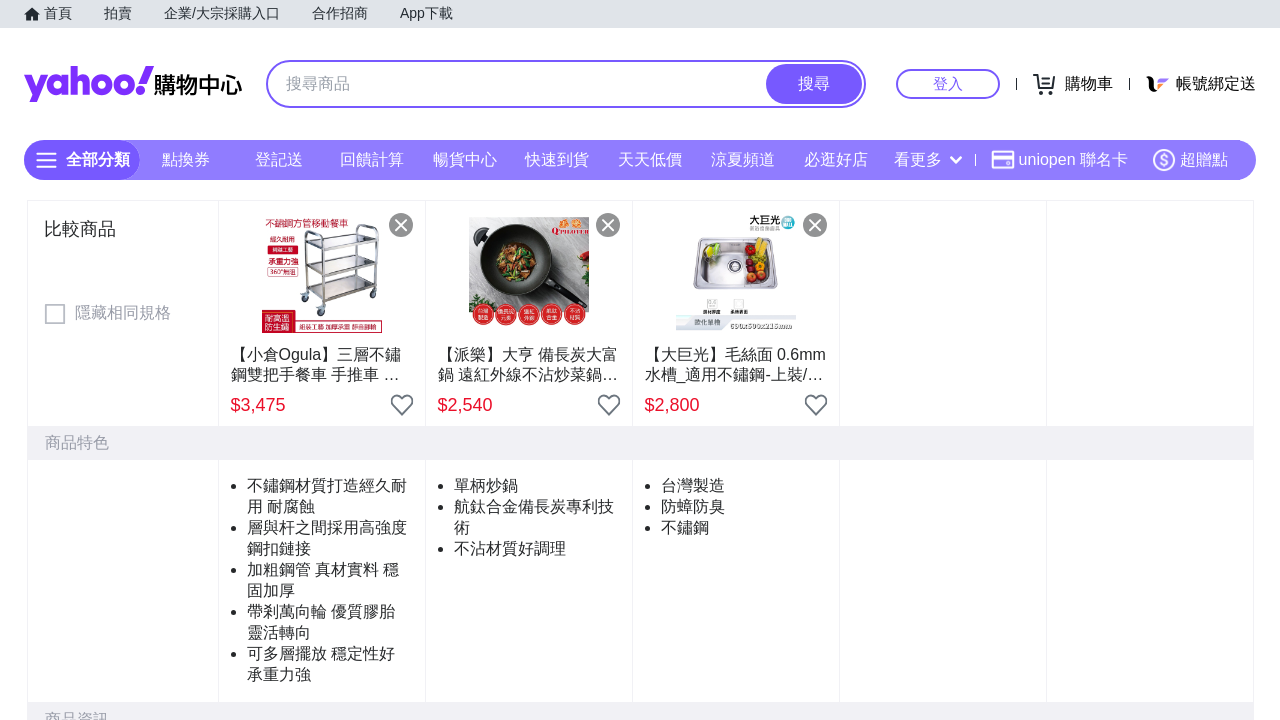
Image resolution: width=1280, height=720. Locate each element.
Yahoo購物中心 (133, 84)
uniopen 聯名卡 (1059, 160)
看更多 (928, 159)
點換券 (186, 159)
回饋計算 (372, 159)
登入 (948, 83)
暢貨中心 (465, 159)
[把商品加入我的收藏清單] (402, 405)
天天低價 (650, 159)
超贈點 (1190, 160)
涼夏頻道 (743, 159)
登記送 (279, 159)
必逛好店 (836, 159)
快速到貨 (557, 159)
